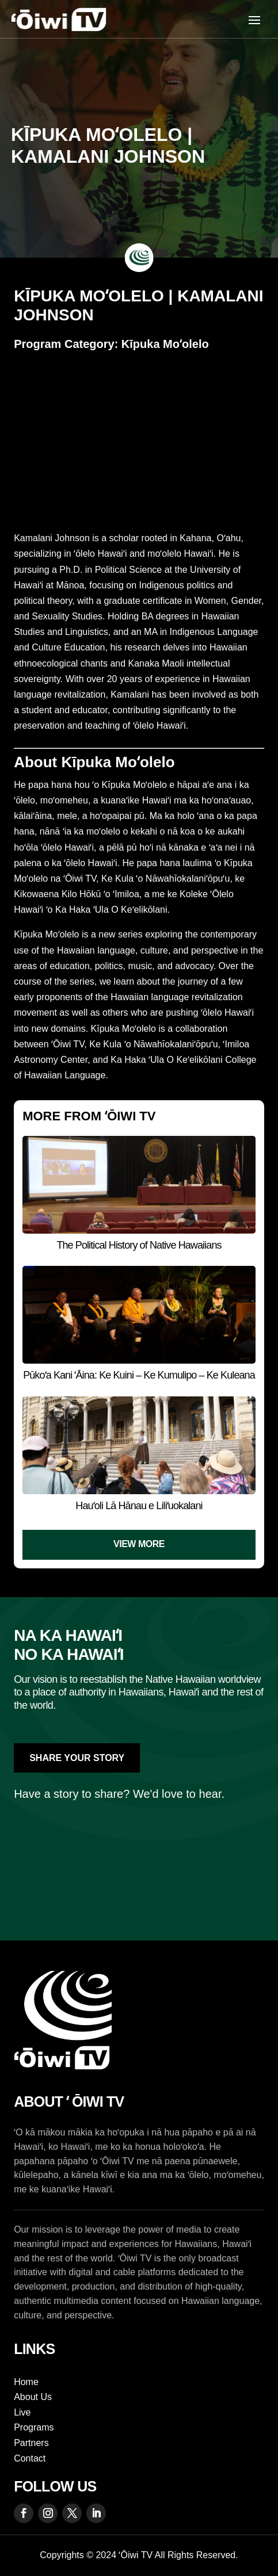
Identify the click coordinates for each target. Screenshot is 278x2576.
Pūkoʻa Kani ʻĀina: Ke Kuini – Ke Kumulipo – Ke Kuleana (139, 1375)
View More (139, 1544)
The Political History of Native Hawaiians (138, 1245)
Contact (29, 2458)
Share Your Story (76, 1758)
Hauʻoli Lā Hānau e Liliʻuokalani (138, 1505)
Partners (31, 2443)
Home (26, 2382)
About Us (33, 2397)
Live (22, 2412)
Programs (34, 2427)
